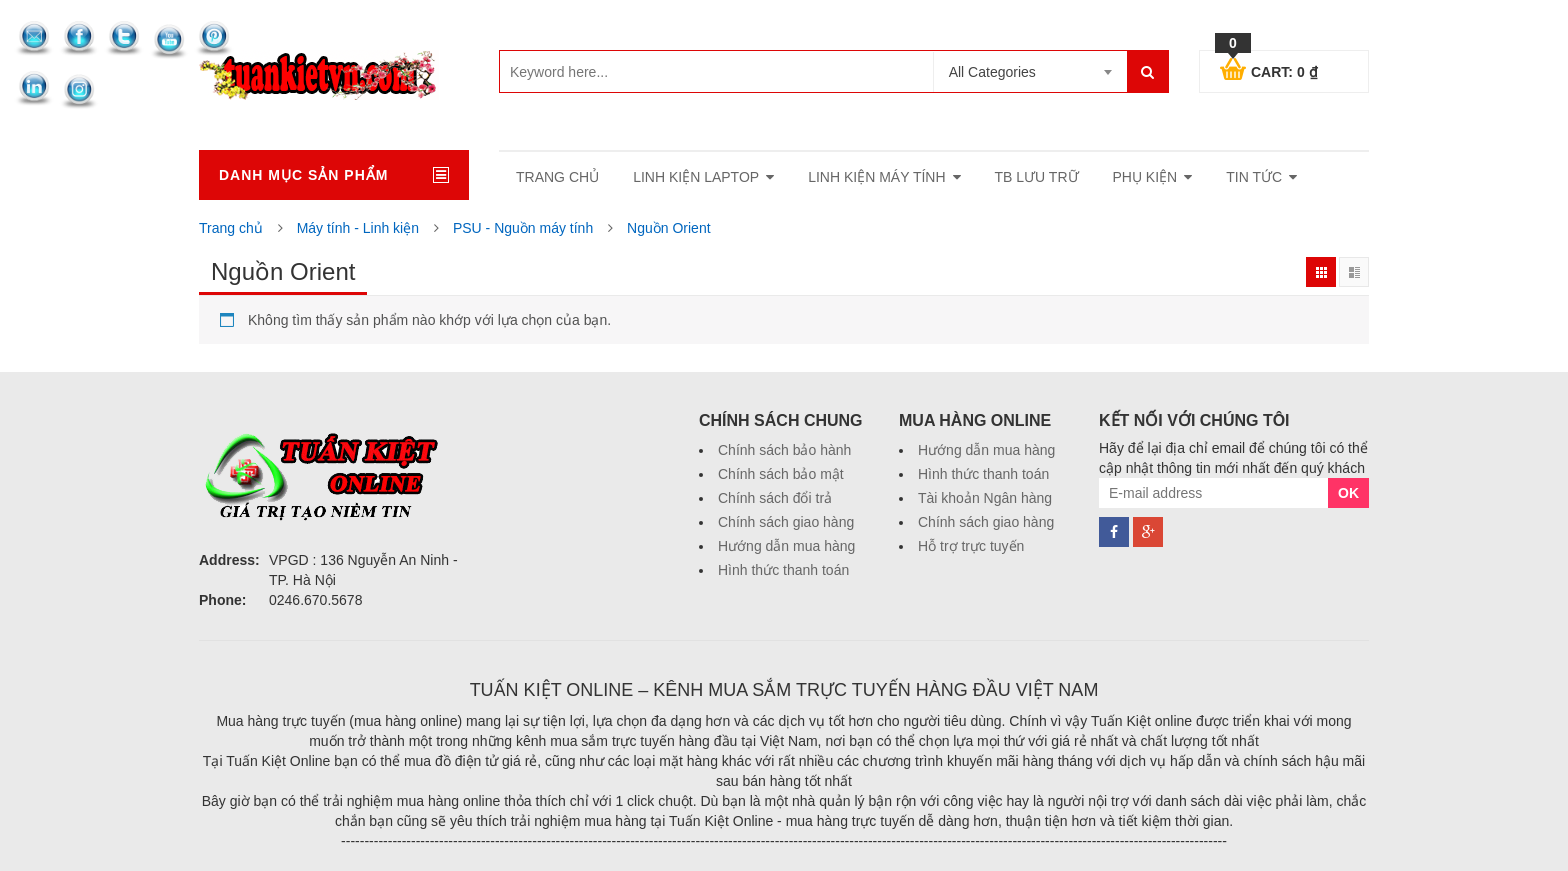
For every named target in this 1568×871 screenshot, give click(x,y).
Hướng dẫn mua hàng (786, 546)
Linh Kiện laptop (696, 177)
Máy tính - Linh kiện (358, 228)
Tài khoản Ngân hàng (985, 498)
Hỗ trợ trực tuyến (971, 546)
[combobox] (1030, 72)
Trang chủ (231, 228)
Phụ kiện (1145, 177)
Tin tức (1254, 177)
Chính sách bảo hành (784, 450)
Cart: (1269, 69)
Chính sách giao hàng (786, 522)
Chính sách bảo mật (781, 474)
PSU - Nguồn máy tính (523, 228)
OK (1348, 493)
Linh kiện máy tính (876, 177)
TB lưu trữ (1037, 177)
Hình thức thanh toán (783, 570)
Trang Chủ (557, 177)
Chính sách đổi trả (775, 498)
